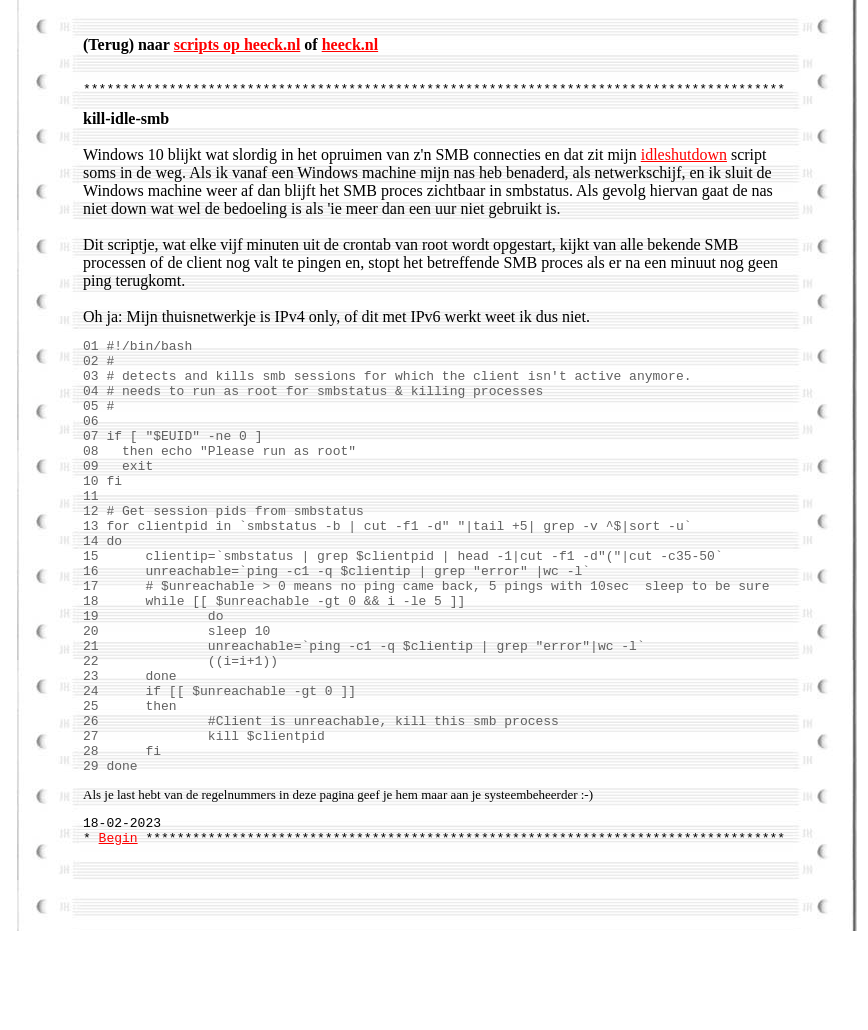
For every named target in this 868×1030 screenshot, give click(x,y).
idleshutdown (684, 160)
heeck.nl (350, 44)
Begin (118, 936)
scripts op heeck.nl (237, 44)
